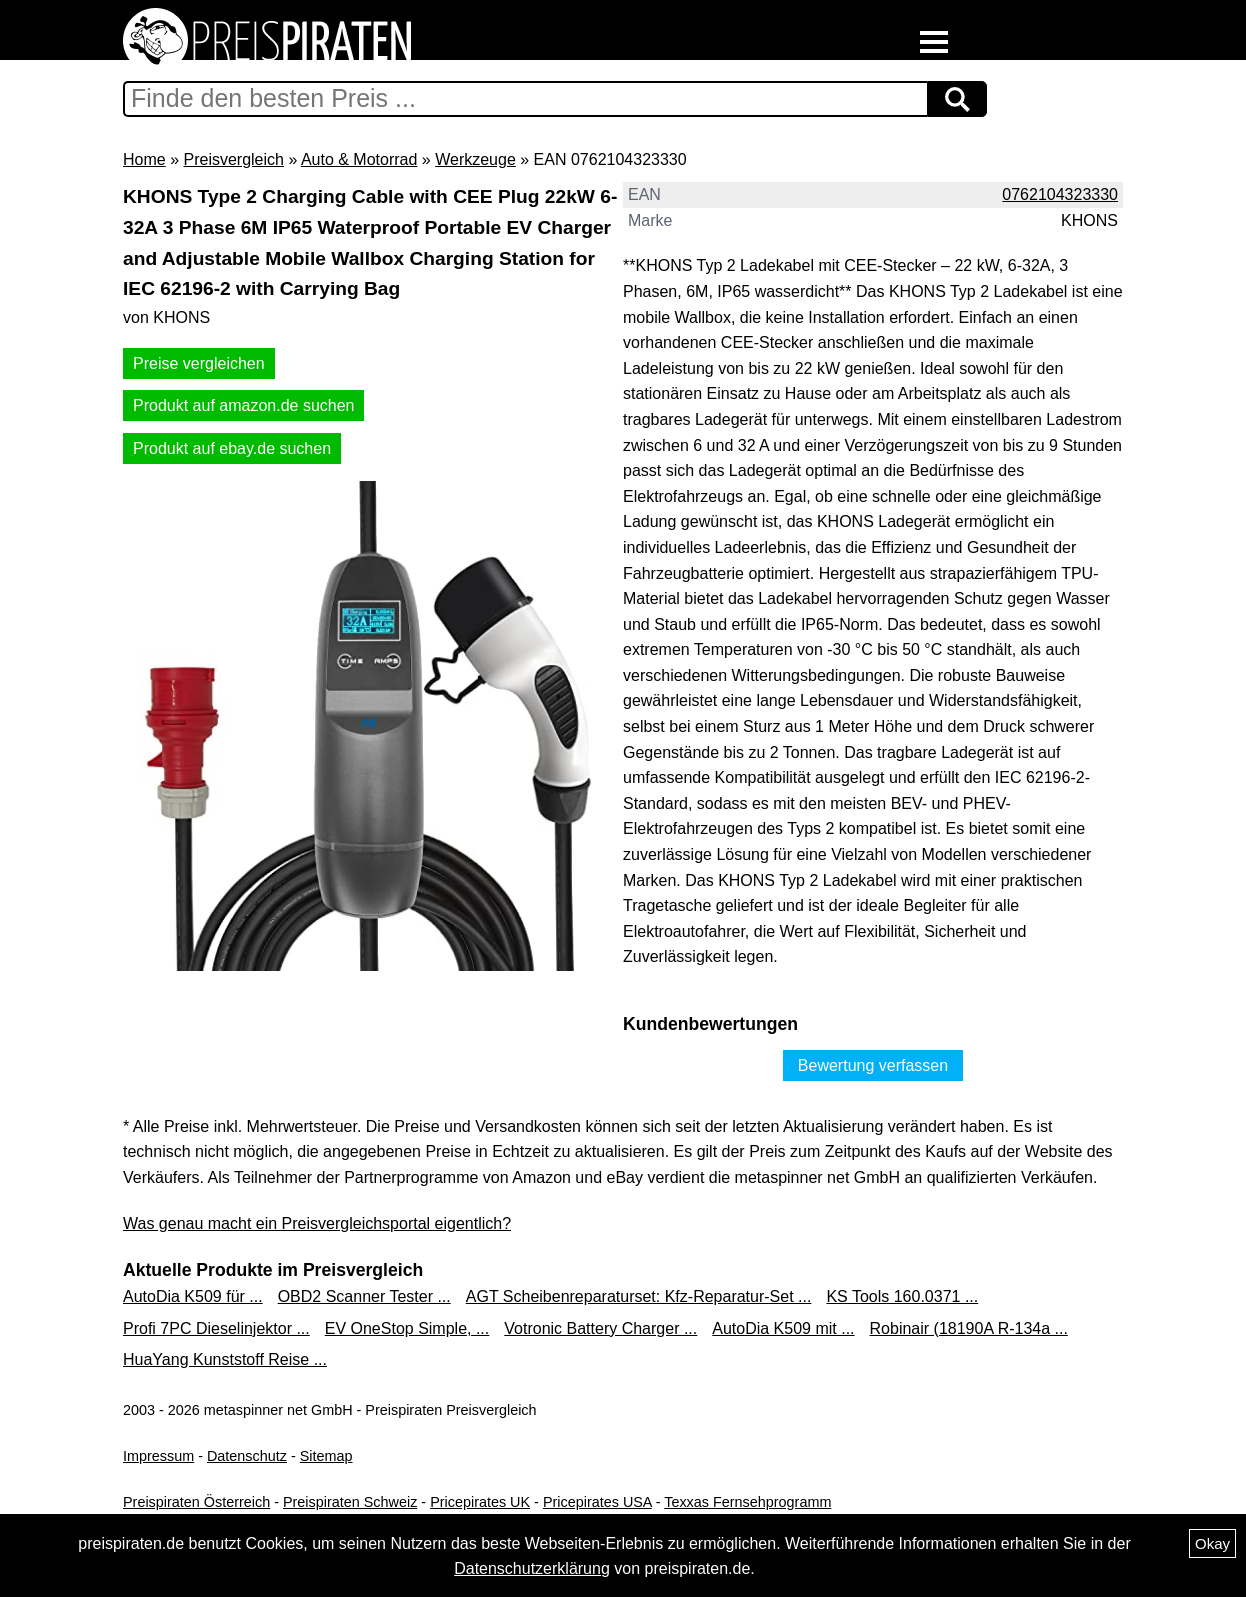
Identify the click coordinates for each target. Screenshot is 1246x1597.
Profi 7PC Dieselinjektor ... (216, 1328)
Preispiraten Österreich (196, 1502)
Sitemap (326, 1456)
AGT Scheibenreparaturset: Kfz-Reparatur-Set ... (639, 1296)
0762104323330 (1060, 194)
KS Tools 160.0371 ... (902, 1296)
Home (144, 159)
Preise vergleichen (199, 363)
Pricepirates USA (597, 1502)
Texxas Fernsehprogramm (747, 1502)
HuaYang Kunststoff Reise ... (225, 1359)
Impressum (158, 1456)
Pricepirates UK (480, 1502)
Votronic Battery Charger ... (600, 1328)
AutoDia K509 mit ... (783, 1328)
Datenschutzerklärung (532, 1568)
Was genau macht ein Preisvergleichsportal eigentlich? (317, 1223)
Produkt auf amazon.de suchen (243, 405)
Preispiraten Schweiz (350, 1502)
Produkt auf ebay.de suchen (232, 448)
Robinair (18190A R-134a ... (969, 1328)
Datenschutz (247, 1456)
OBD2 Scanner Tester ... (364, 1296)
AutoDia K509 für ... (193, 1296)
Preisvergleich (233, 159)
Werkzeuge (475, 159)
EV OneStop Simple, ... (407, 1328)
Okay (1212, 1543)
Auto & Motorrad (359, 159)
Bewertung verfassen (873, 1065)
